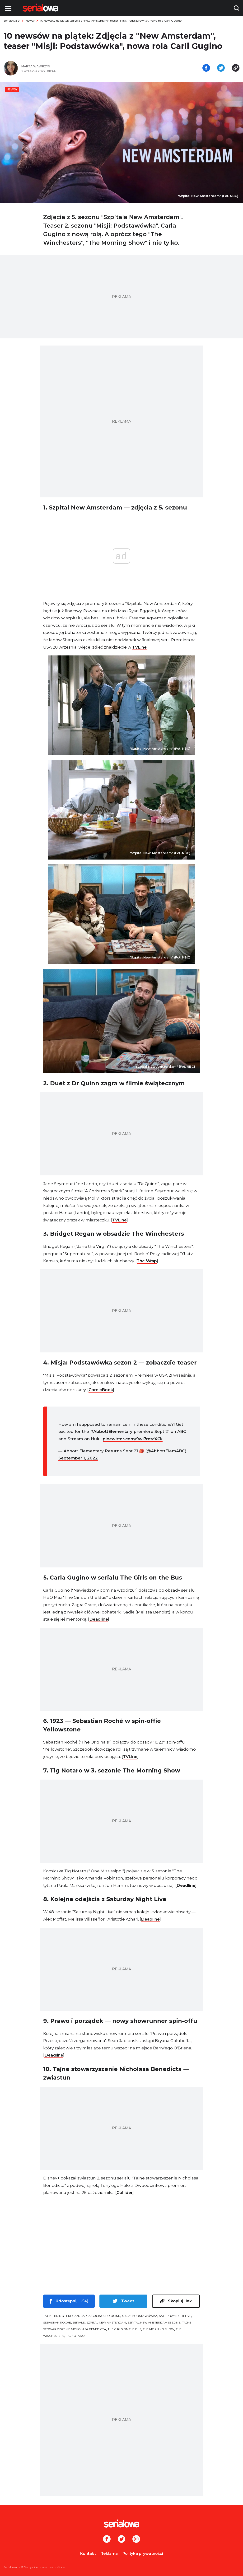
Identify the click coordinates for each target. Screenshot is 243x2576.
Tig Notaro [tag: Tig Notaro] (75, 2336)
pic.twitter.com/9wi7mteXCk (133, 1438)
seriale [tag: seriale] (79, 2322)
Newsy (30, 20)
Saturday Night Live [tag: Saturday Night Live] (175, 2316)
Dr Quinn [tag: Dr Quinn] (112, 2316)
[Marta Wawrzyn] (69, 66)
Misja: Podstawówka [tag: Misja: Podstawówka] (139, 2316)
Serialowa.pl (12, 20)
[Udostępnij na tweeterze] (221, 68)
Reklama (109, 2553)
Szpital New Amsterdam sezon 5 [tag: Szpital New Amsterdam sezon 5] (154, 2322)
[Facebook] (106, 2539)
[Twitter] (121, 2539)
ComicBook (101, 1389)
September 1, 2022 (78, 1458)
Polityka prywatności (142, 2553)
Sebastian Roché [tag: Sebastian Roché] (57, 2322)
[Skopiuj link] (235, 68)
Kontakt (88, 2553)
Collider (125, 2192)
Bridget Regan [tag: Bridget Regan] (66, 2316)
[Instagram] (136, 2539)
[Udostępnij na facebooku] (206, 68)
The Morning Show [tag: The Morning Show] (158, 2329)
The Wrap (147, 1260)
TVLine (139, 647)
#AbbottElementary (111, 1431)
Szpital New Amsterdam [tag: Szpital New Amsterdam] (106, 2322)
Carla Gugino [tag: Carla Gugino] (92, 2316)
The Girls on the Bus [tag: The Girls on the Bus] (124, 2329)
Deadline (98, 1619)
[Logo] (40, 8)
